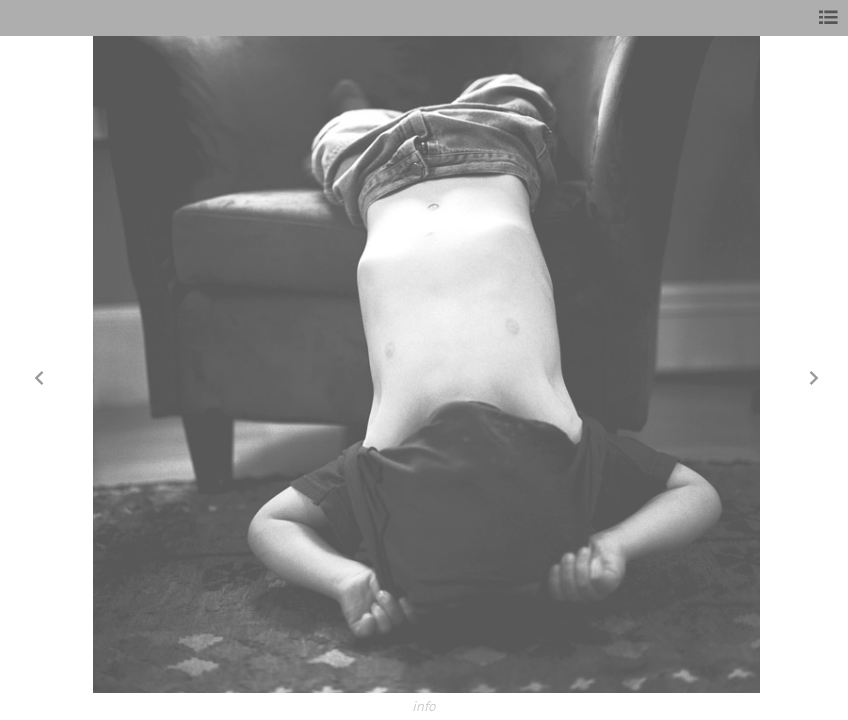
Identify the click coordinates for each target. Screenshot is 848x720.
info (424, 705)
